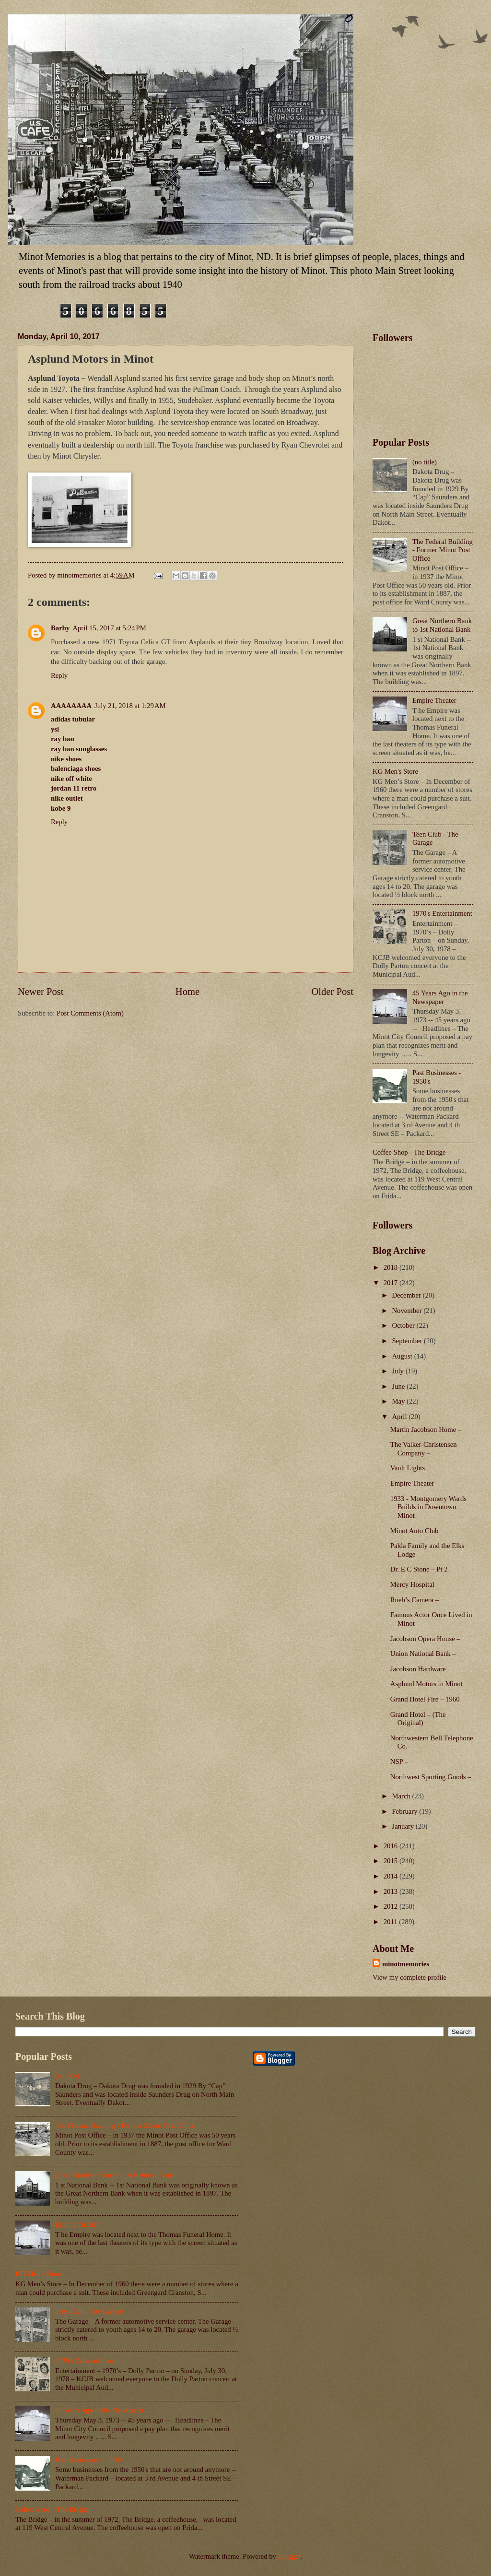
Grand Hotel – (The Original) (418, 1719)
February (405, 1811)
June (399, 1386)
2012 (391, 1906)
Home (187, 991)
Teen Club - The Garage (89, 2311)
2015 (391, 1861)
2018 (391, 1267)
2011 (391, 1922)
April (400, 1416)
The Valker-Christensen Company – (423, 1449)
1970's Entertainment (442, 913)
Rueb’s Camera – (414, 1600)
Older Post (332, 991)
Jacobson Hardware (418, 1669)
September (408, 1341)
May (399, 1401)
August (403, 1356)
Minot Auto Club (414, 1531)
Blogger (289, 2556)
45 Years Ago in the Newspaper (440, 997)
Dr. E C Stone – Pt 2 (419, 1569)
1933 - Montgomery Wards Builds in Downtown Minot (428, 1507)
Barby (60, 628)
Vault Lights (407, 1468)
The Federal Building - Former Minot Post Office (442, 550)
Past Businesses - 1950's (89, 2460)
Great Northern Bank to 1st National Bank (442, 625)
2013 (391, 1891)
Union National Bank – (423, 1653)
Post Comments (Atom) (90, 1013)
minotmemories (405, 1964)
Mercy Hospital (412, 1584)
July (398, 1371)
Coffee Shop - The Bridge (409, 1152)
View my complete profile (409, 1977)
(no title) (424, 462)
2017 (391, 1283)
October (404, 1325)
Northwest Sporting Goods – (430, 1777)
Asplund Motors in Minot (426, 1684)
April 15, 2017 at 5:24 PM (109, 628)
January (403, 1826)
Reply (59, 675)
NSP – (399, 1761)
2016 (391, 1846)
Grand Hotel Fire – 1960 (425, 1699)
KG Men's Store (395, 771)
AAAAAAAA (71, 705)
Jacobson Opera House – (425, 1638)
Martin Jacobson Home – (425, 1429)
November (407, 1310)
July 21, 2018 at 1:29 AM (130, 705)
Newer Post (41, 991)
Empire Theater (434, 700)
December (407, 1295)
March (402, 1796)
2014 (391, 1876)
